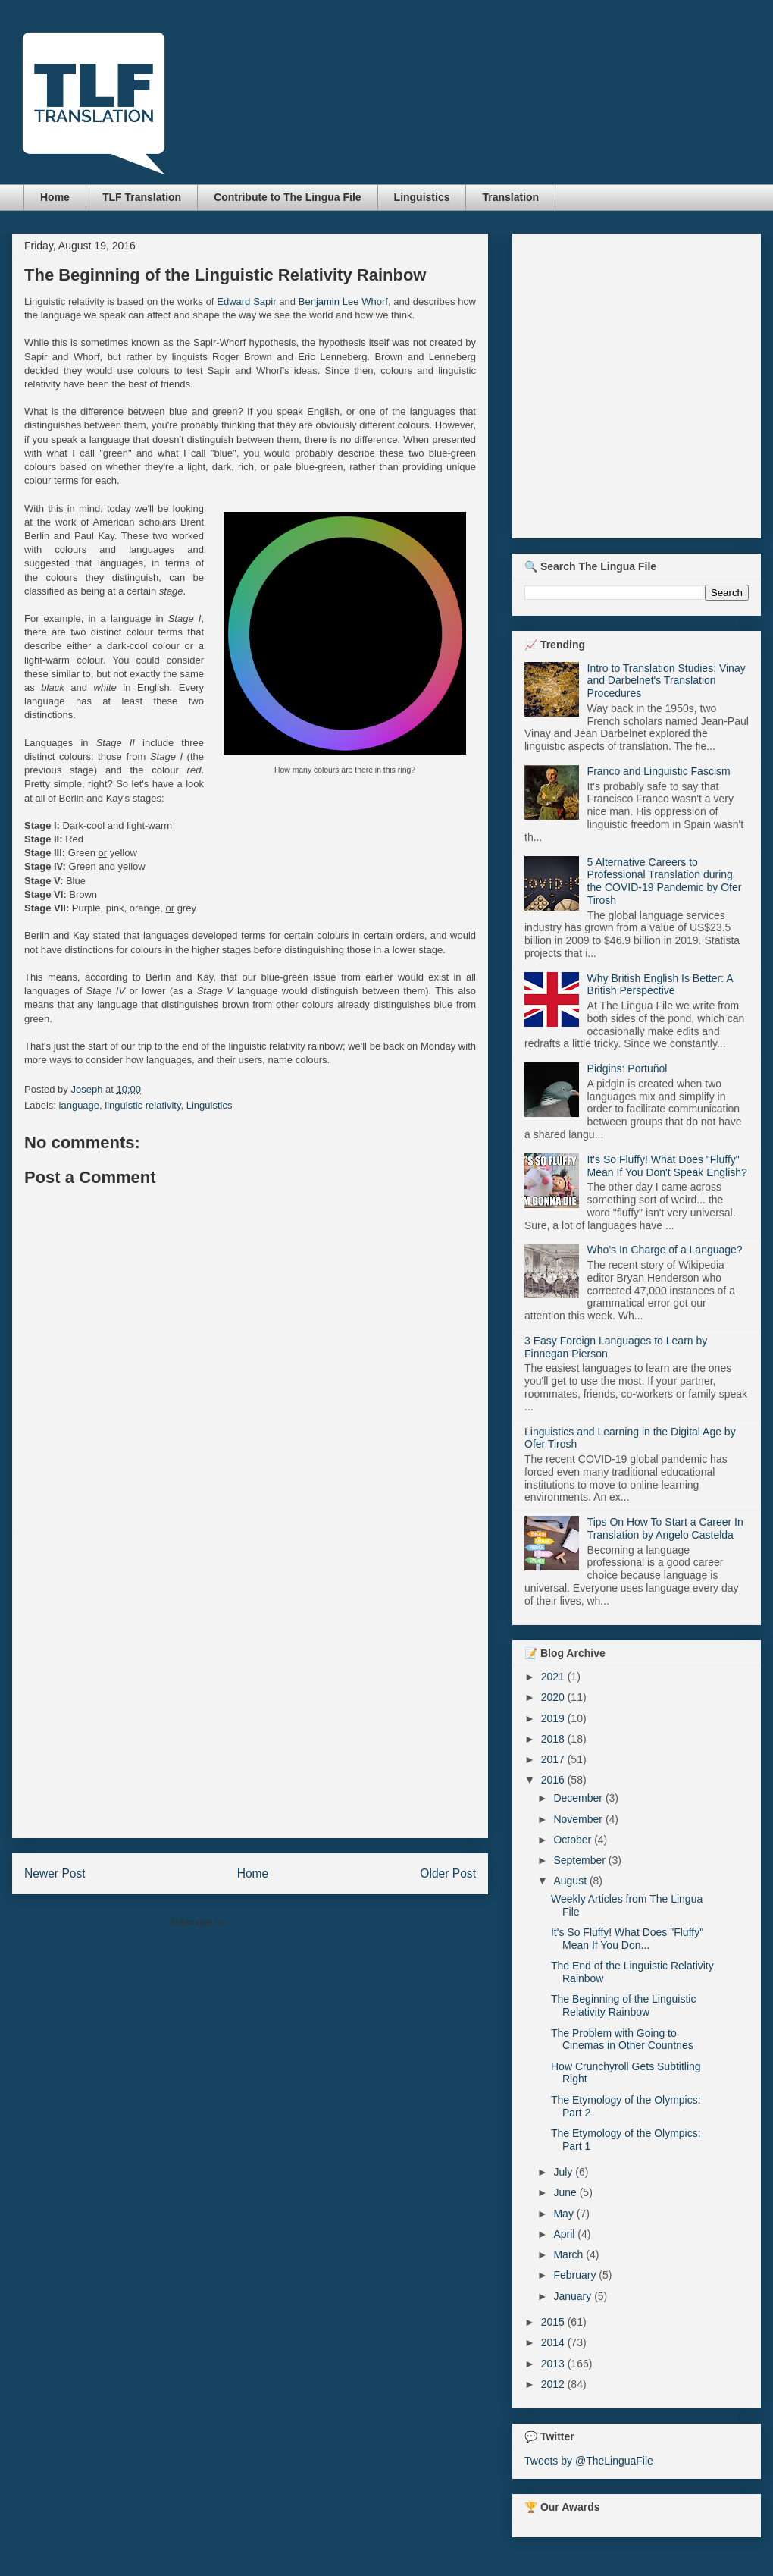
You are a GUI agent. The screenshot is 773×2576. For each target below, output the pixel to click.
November (579, 1819)
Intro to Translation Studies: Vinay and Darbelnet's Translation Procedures (666, 681)
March (569, 2254)
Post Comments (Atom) (280, 1922)
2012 (554, 2384)
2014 (554, 2342)
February (576, 2275)
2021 (554, 1677)
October (573, 1840)
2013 (554, 2364)
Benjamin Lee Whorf (343, 301)
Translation (510, 197)
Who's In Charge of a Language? (665, 1250)
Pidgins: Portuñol (627, 1068)
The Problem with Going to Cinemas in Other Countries (622, 2039)
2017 (554, 1759)
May (564, 2213)
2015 (554, 2322)
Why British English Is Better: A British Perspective (660, 984)
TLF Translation (141, 197)
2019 (554, 1718)
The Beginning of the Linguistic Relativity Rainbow (623, 2005)
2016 (554, 1780)
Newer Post (55, 1873)
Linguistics (422, 197)
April (565, 2234)
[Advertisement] (142, 1684)
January (573, 2296)
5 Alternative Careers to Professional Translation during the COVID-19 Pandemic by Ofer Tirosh (664, 881)
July (564, 2172)
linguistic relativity (142, 1105)
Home (55, 197)
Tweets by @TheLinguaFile (588, 2461)
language (79, 1105)
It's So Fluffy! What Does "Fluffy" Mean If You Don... (627, 1938)
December (579, 1798)
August (571, 1881)
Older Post (448, 1873)
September (580, 1860)
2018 (554, 1739)
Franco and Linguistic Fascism (659, 771)
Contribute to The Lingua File (287, 197)
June (566, 2192)
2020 (554, 1697)
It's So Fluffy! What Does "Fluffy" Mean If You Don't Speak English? (667, 1165)
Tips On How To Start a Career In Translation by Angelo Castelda (665, 1528)
